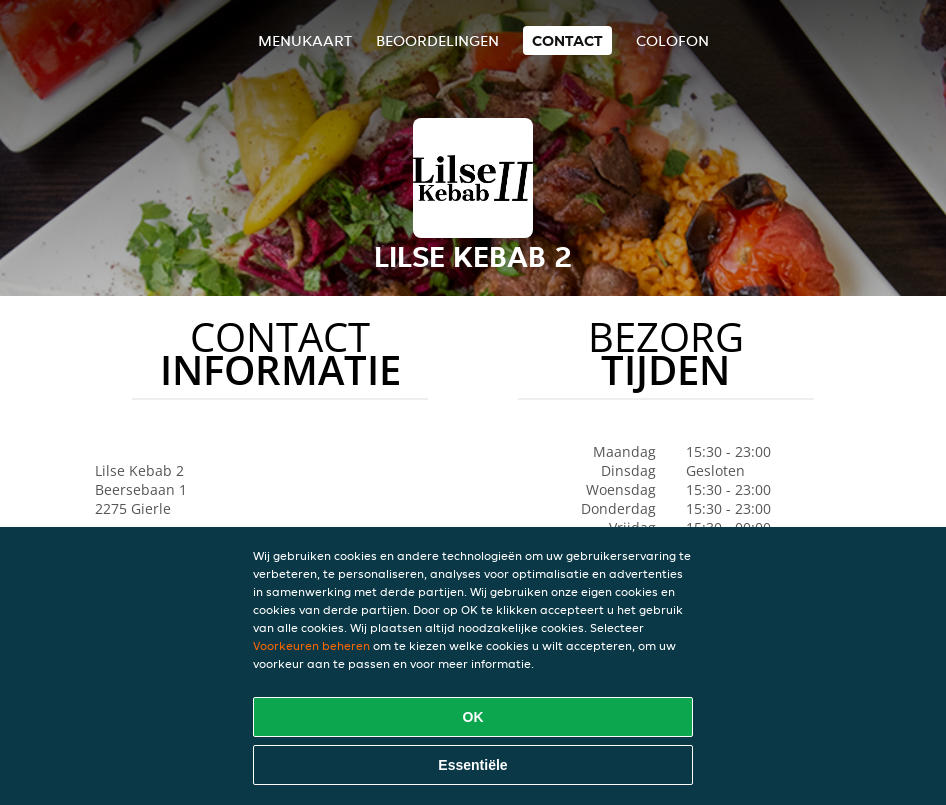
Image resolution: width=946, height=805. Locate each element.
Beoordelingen (437, 40)
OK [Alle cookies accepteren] (473, 717)
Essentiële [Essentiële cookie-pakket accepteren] (472, 765)
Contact (567, 40)
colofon (672, 40)
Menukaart (305, 40)
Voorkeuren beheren (311, 645)
